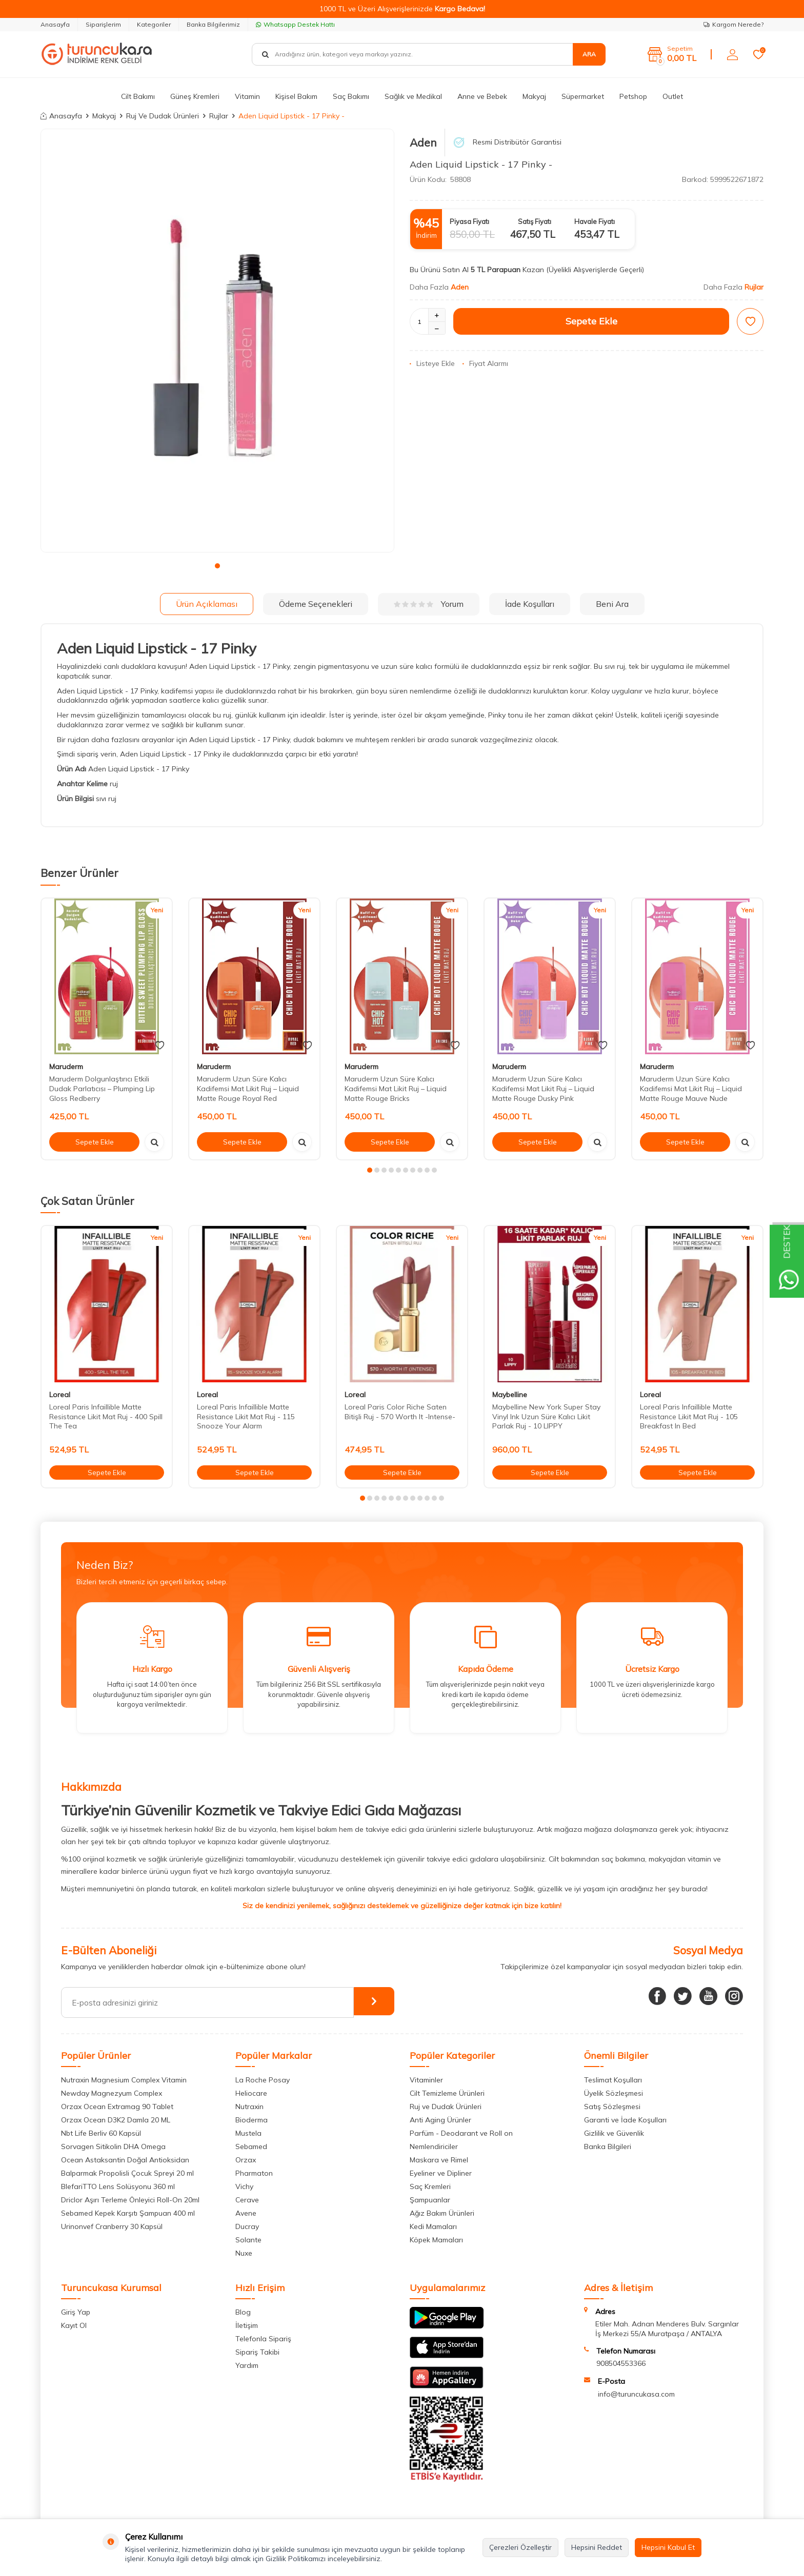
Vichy (244, 2186)
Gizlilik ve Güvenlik (614, 2133)
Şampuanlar (430, 2199)
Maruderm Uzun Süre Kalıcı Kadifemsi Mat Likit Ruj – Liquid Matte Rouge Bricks (396, 1088)
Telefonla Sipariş (263, 2338)
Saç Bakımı (351, 96)
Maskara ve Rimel (439, 2159)
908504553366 (621, 2363)
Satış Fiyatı (534, 221)
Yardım (246, 2365)
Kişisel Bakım (296, 96)
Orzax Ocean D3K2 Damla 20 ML (115, 2119)
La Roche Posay (262, 2079)
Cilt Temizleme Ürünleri (447, 2093)
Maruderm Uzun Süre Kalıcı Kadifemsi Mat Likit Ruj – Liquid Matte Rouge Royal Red (248, 1088)
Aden (423, 142)
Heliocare (251, 2093)
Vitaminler (426, 2079)
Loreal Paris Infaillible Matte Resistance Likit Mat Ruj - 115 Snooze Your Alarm (246, 1416)
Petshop (633, 96)
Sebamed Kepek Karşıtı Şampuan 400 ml (128, 2213)
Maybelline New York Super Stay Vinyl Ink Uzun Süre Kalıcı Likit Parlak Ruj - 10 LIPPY (546, 1416)
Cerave (247, 2199)
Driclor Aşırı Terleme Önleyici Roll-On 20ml (130, 2199)
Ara (589, 54)
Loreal (59, 1394)
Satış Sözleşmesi (612, 2106)
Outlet (672, 96)
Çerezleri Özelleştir (520, 2547)
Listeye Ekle (432, 363)
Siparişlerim (103, 24)
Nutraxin (249, 2106)
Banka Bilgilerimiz (213, 24)
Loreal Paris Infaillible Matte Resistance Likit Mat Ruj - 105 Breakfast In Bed (689, 1416)
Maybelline (509, 1394)
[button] (217, 565)
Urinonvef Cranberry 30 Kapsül (112, 2226)
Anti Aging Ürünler (440, 2119)
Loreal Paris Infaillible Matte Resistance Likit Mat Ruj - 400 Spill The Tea (106, 1416)
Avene (245, 2213)
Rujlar (218, 115)
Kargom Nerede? (733, 24)
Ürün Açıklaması (206, 604)
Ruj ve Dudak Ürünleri (445, 2106)
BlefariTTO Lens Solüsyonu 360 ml (118, 2186)
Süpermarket (582, 96)
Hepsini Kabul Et (668, 2547)
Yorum (429, 604)
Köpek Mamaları (436, 2239)
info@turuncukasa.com (636, 2394)
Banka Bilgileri (607, 2146)
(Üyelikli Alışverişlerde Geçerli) (596, 269)
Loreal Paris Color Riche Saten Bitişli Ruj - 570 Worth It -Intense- (400, 1411)
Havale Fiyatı (594, 221)
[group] (217, 341)
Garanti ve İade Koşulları (625, 2119)
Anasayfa (55, 24)
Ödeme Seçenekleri (315, 604)
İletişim (246, 2325)
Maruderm (66, 1066)
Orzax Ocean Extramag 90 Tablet (117, 2106)
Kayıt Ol (74, 2325)
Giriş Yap (75, 2312)
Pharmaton (254, 2173)
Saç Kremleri (430, 2186)
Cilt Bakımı (138, 96)
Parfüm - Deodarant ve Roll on (461, 2133)
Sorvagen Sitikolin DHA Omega (113, 2146)
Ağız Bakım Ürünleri (442, 2213)
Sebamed (251, 2146)
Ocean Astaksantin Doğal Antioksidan (125, 2159)
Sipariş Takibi (257, 2352)
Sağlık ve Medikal (413, 96)
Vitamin (247, 96)
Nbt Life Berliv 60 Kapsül (101, 2133)
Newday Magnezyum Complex (111, 2093)
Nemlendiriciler (434, 2146)
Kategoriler (154, 24)
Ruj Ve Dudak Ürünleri (162, 115)
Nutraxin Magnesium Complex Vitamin (124, 2079)
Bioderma (251, 2119)
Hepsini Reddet (596, 2547)
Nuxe (243, 2253)
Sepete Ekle (591, 321)
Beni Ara (612, 604)
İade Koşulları (529, 604)
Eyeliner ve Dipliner (441, 2173)
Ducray (247, 2226)
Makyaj (534, 96)
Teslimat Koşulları (613, 2079)
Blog (243, 2312)
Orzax (245, 2159)
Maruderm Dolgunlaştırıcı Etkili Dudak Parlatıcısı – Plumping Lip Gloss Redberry (102, 1088)
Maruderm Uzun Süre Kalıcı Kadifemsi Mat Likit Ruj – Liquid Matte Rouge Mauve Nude (691, 1088)
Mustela (248, 2133)
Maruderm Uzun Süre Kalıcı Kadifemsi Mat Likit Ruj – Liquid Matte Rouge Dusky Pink (543, 1088)
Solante (248, 2239)
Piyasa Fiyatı (469, 221)
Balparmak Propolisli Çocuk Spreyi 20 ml (127, 2173)
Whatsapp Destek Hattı (295, 24)
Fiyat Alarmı (485, 363)
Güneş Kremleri (194, 96)
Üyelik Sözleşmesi (613, 2093)
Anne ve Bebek (482, 96)
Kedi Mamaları (433, 2226)
